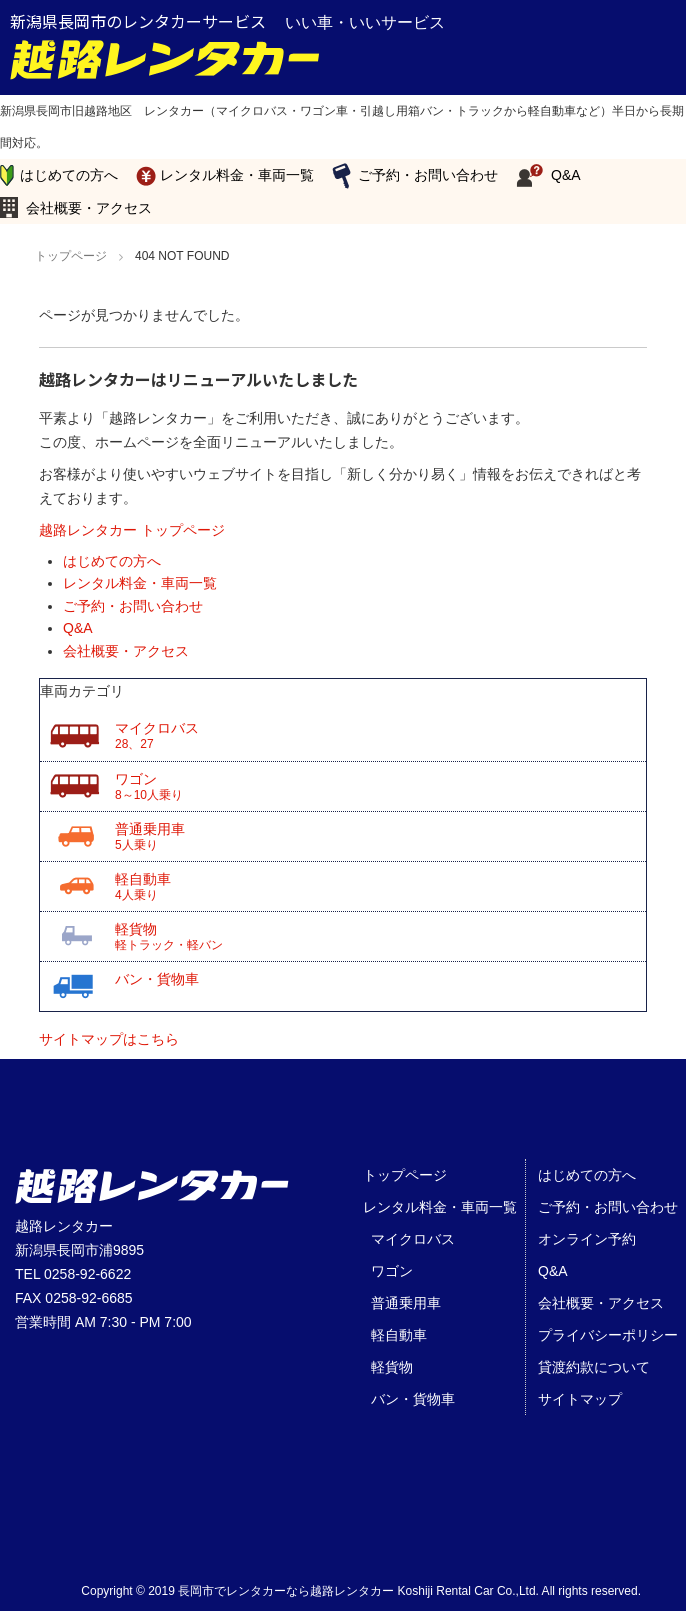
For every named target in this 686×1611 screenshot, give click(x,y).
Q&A (566, 175)
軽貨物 (380, 937)
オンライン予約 (587, 1239)
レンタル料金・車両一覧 (237, 175)
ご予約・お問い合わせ (428, 175)
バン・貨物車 (157, 979)
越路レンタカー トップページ (132, 530)
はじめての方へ (69, 175)
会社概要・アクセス (89, 208)
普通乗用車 (380, 837)
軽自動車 (380, 887)
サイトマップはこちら (109, 1039)
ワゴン (380, 787)
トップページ (405, 1175)
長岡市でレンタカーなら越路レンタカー (286, 1591)
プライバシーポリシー (608, 1335)
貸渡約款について (594, 1367)
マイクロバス (380, 736)
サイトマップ (580, 1399)
